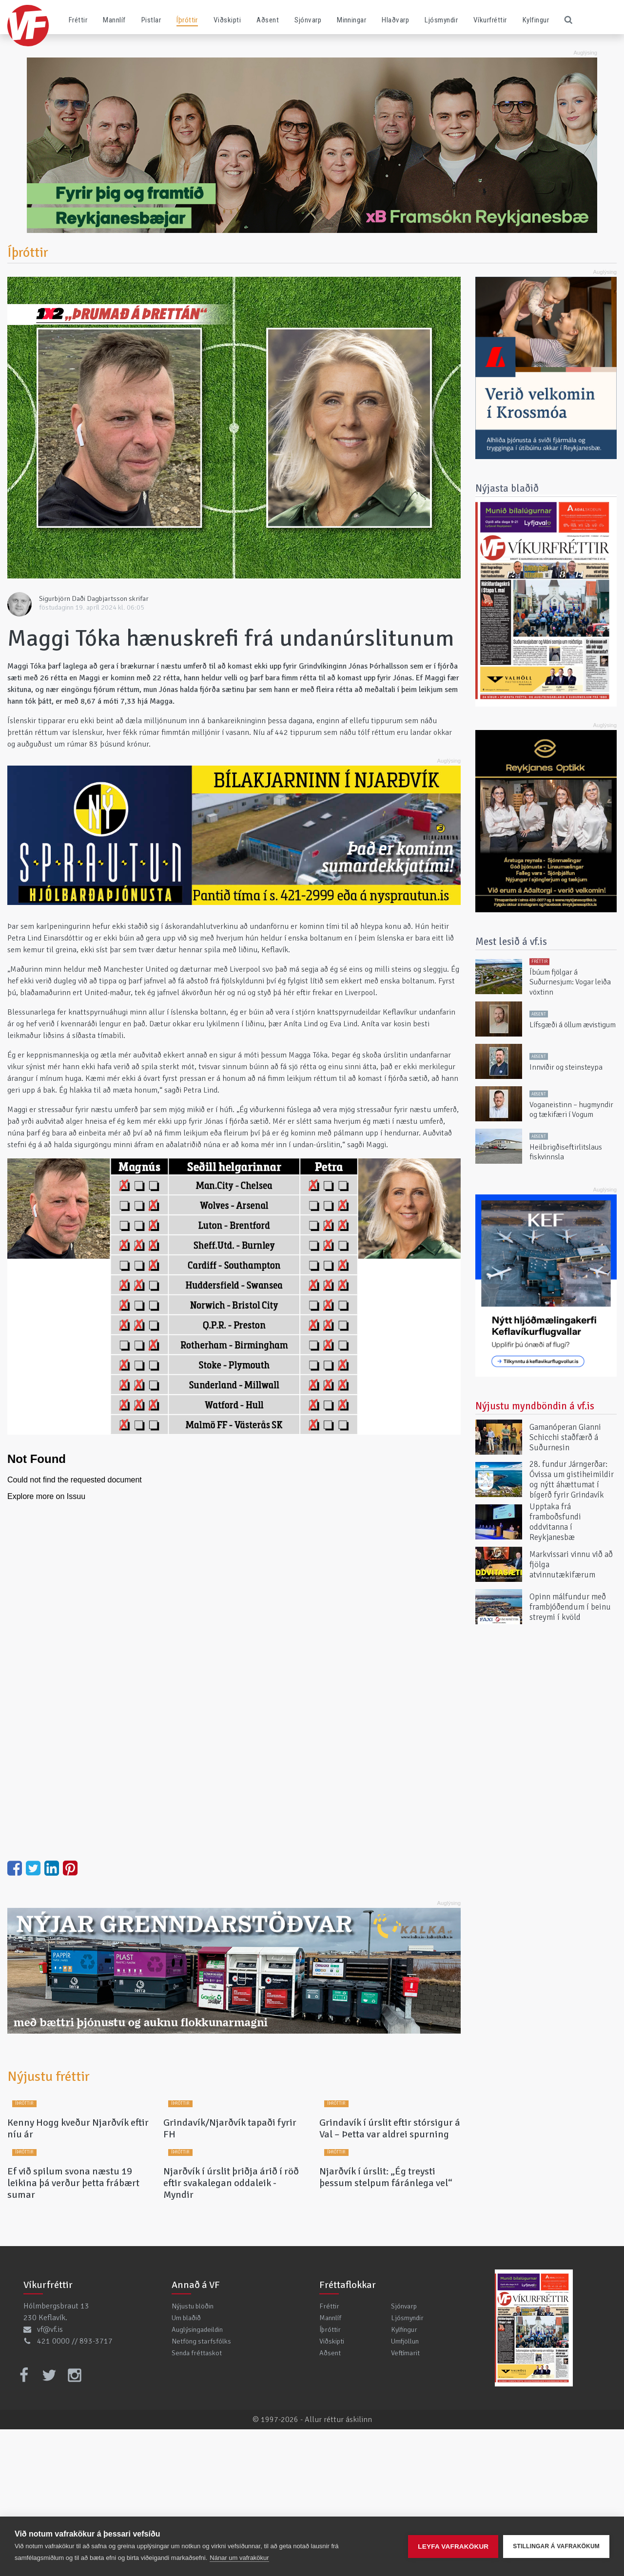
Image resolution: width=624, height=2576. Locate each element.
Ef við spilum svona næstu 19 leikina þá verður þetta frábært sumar (73, 2329)
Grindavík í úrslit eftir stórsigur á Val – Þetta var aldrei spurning (389, 2202)
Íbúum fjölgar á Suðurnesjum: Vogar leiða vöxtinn (570, 982)
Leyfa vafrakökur (453, 2546)
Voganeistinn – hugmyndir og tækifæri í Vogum (571, 1109)
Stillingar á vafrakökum (556, 2546)
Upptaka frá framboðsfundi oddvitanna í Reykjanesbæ (555, 1521)
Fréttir (78, 20)
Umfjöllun (405, 2487)
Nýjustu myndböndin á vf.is (534, 1406)
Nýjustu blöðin (193, 2452)
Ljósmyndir (441, 20)
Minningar (351, 20)
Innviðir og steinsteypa (566, 1067)
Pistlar (151, 20)
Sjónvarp (307, 20)
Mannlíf (114, 20)
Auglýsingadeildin (197, 2476)
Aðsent (267, 20)
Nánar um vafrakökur (239, 2557)
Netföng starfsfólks (201, 2487)
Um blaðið (186, 2464)
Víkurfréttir (490, 20)
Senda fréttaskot (197, 2499)
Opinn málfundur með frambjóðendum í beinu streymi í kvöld (570, 1607)
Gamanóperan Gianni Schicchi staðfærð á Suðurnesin (565, 1437)
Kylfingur (536, 20)
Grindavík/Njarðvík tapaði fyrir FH (229, 2202)
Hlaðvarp (395, 20)
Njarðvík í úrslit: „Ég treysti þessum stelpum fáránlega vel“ (385, 2324)
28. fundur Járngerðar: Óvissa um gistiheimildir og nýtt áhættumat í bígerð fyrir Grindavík (571, 1479)
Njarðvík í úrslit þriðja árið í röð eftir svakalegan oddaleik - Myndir (231, 2329)
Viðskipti (227, 20)
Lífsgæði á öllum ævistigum (572, 1025)
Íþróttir (187, 20)
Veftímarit (405, 2499)
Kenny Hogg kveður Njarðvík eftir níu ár (78, 2202)
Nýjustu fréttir (48, 2076)
